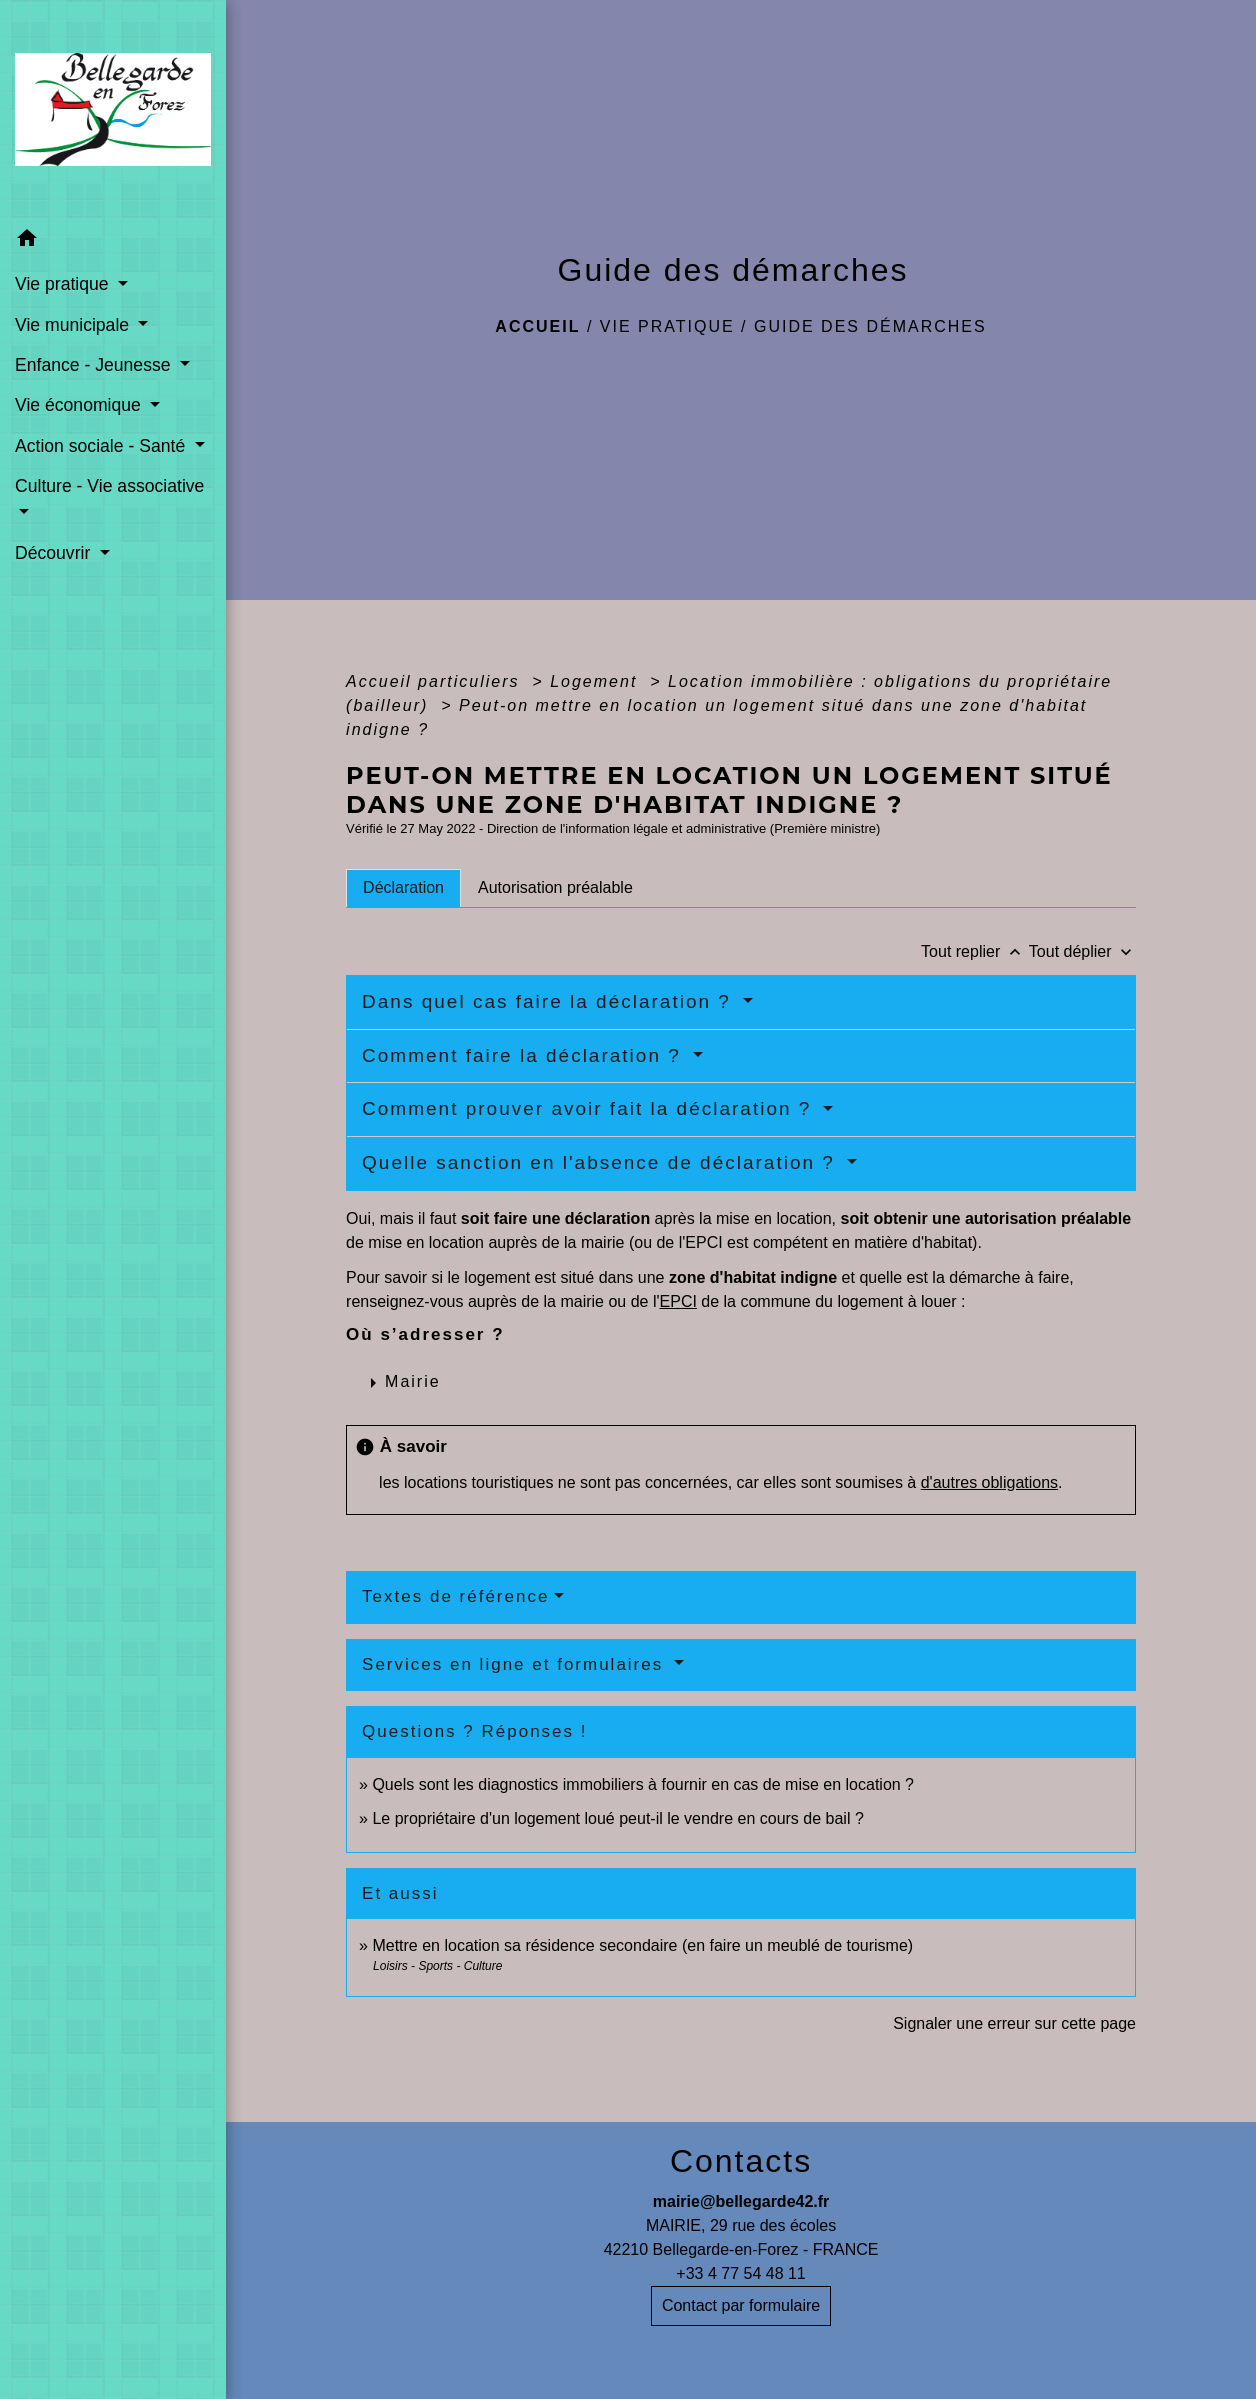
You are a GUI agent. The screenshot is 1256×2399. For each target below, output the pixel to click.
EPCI (678, 1301)
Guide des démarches (870, 326)
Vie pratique (667, 326)
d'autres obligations (989, 1482)
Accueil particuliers (436, 681)
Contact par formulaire (741, 2305)
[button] (113, 241)
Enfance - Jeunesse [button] (95, 365)
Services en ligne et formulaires (516, 1664)
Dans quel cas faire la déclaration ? (550, 1001)
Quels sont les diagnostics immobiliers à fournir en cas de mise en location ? (643, 1784)
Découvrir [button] (55, 553)
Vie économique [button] (80, 405)
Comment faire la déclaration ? (525, 1055)
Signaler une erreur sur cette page (1014, 2023)
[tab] (403, 888)
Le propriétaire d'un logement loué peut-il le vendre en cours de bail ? (617, 1818)
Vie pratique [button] (64, 284)
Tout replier (975, 951)
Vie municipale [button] (74, 325)
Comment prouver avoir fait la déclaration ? (590, 1108)
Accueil (537, 326)
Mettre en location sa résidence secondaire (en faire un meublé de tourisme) (642, 1945)
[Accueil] (113, 109)
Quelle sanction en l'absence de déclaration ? (602, 1162)
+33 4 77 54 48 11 (740, 2273)
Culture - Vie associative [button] (109, 486)
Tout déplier (1082, 951)
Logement (597, 681)
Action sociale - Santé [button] (102, 446)
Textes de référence (455, 1596)
